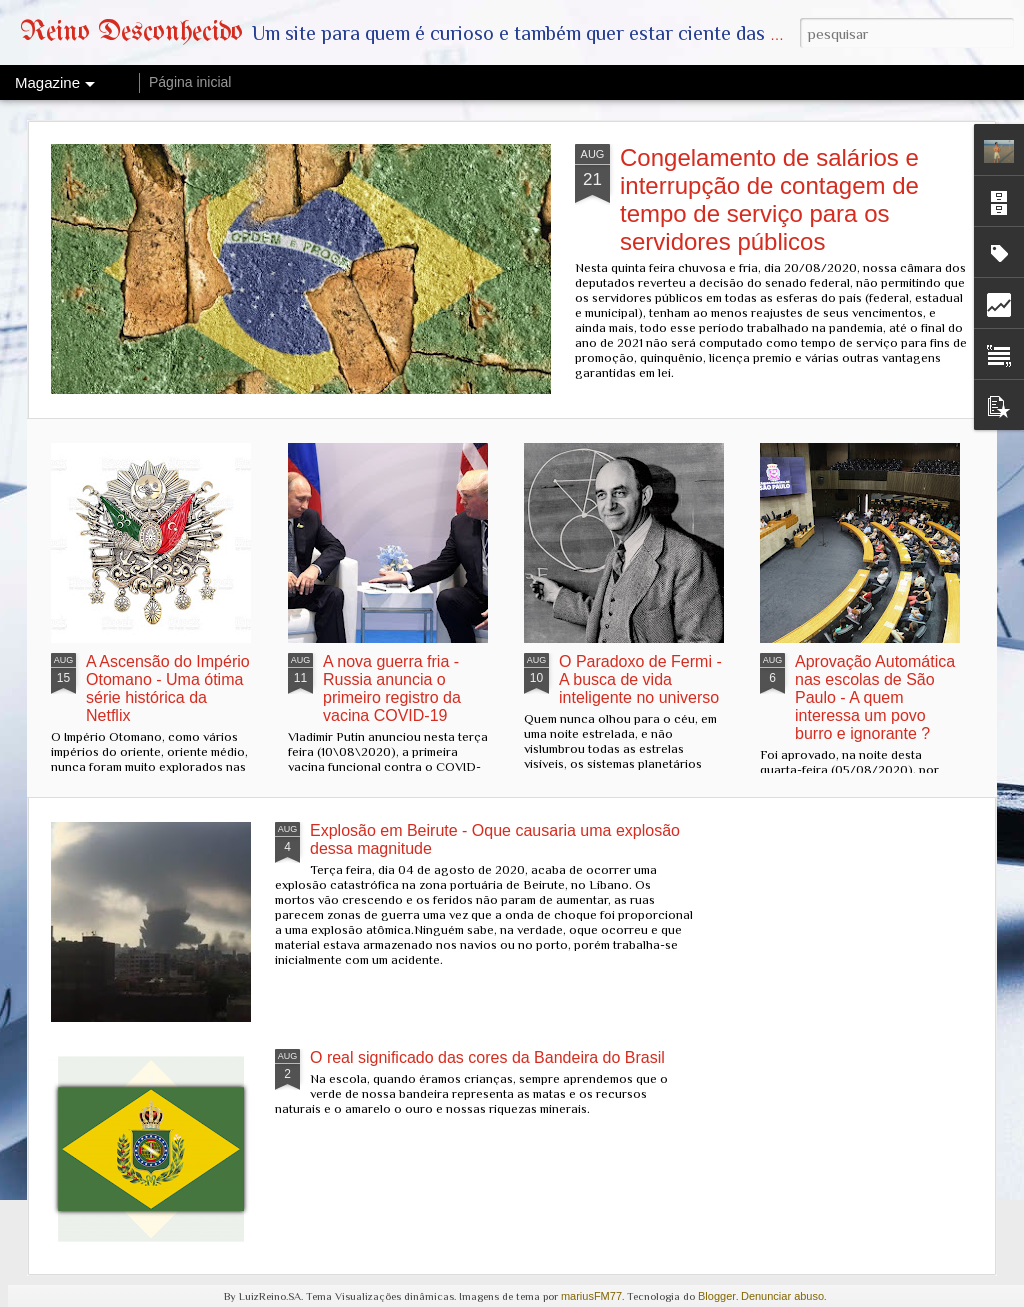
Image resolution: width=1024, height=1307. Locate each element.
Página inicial (190, 82)
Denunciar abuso (782, 1296)
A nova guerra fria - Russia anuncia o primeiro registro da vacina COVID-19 (392, 688)
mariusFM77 (591, 1296)
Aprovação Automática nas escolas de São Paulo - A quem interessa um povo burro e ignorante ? (875, 697)
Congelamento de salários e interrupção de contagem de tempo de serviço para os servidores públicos (769, 199)
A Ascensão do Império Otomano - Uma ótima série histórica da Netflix (168, 688)
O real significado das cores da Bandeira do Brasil (487, 1057)
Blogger (717, 1296)
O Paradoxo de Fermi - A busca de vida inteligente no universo (640, 679)
